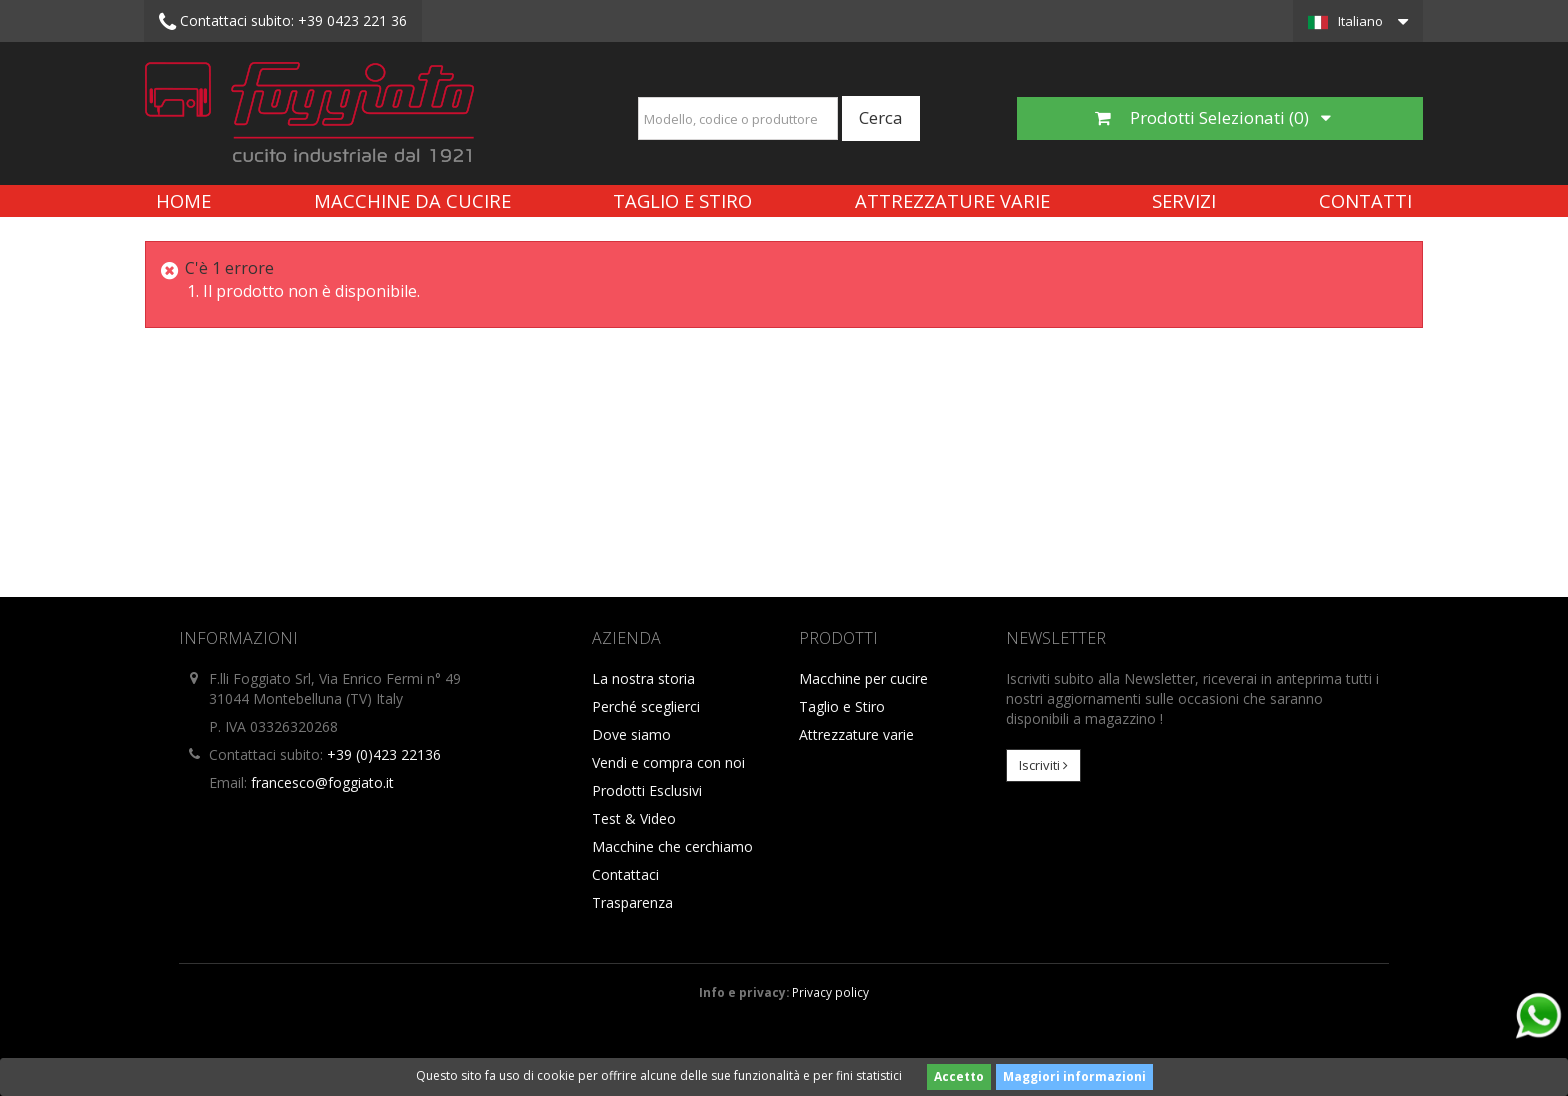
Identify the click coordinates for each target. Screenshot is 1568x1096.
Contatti (1365, 200)
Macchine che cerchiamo (672, 846)
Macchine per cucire (863, 678)
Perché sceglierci (646, 706)
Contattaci (625, 874)
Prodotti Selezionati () (1213, 117)
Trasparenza (632, 902)
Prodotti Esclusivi (647, 790)
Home (183, 200)
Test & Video (634, 818)
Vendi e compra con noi (668, 762)
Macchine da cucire (412, 200)
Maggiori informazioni (1074, 1076)
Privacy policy (830, 992)
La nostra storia (643, 678)
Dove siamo (631, 734)
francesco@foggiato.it (322, 782)
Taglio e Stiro (682, 200)
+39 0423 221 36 (283, 22)
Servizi (1184, 200)
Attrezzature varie (952, 200)
